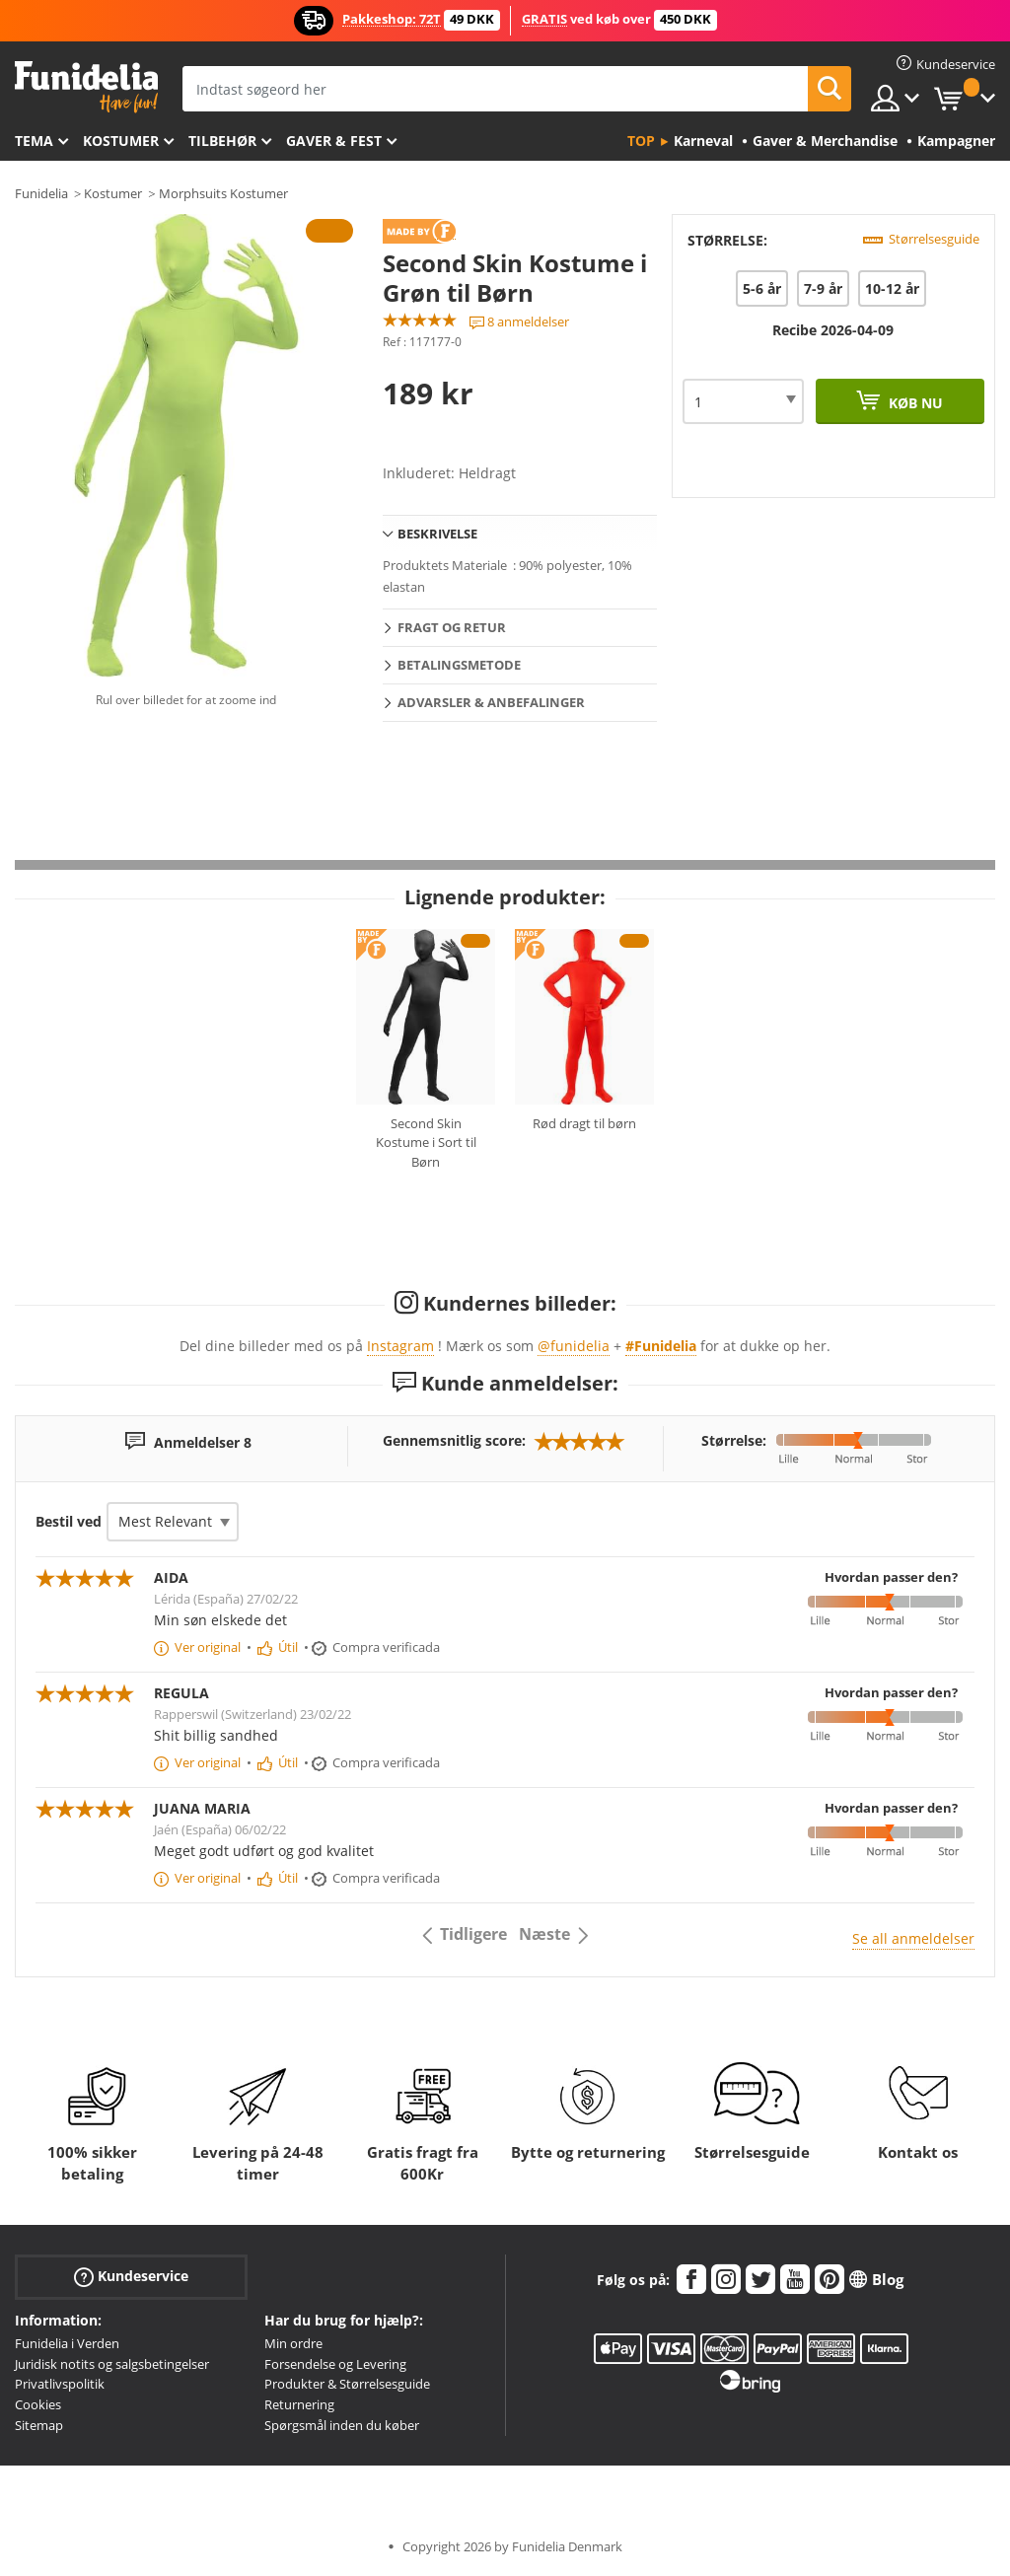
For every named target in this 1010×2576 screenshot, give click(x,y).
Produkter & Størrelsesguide (347, 2384)
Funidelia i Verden (67, 2343)
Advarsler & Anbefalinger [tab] (491, 702)
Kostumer (121, 140)
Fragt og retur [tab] (451, 627)
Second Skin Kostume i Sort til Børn (426, 1142)
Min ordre (293, 2343)
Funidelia (41, 193)
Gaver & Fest (334, 140)
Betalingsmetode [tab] (459, 665)
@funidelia (574, 1345)
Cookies (38, 2404)
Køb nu (914, 403)
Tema (34, 140)
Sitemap (39, 2425)
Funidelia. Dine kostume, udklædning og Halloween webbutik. (86, 87)
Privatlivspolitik (60, 2384)
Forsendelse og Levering (335, 2364)
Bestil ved (69, 1521)
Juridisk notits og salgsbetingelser (112, 2364)
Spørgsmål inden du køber (341, 2425)
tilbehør (222, 140)
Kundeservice (131, 2275)
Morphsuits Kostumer (223, 193)
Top (641, 140)
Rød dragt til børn (584, 1123)
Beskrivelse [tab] (437, 533)
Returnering (299, 2404)
